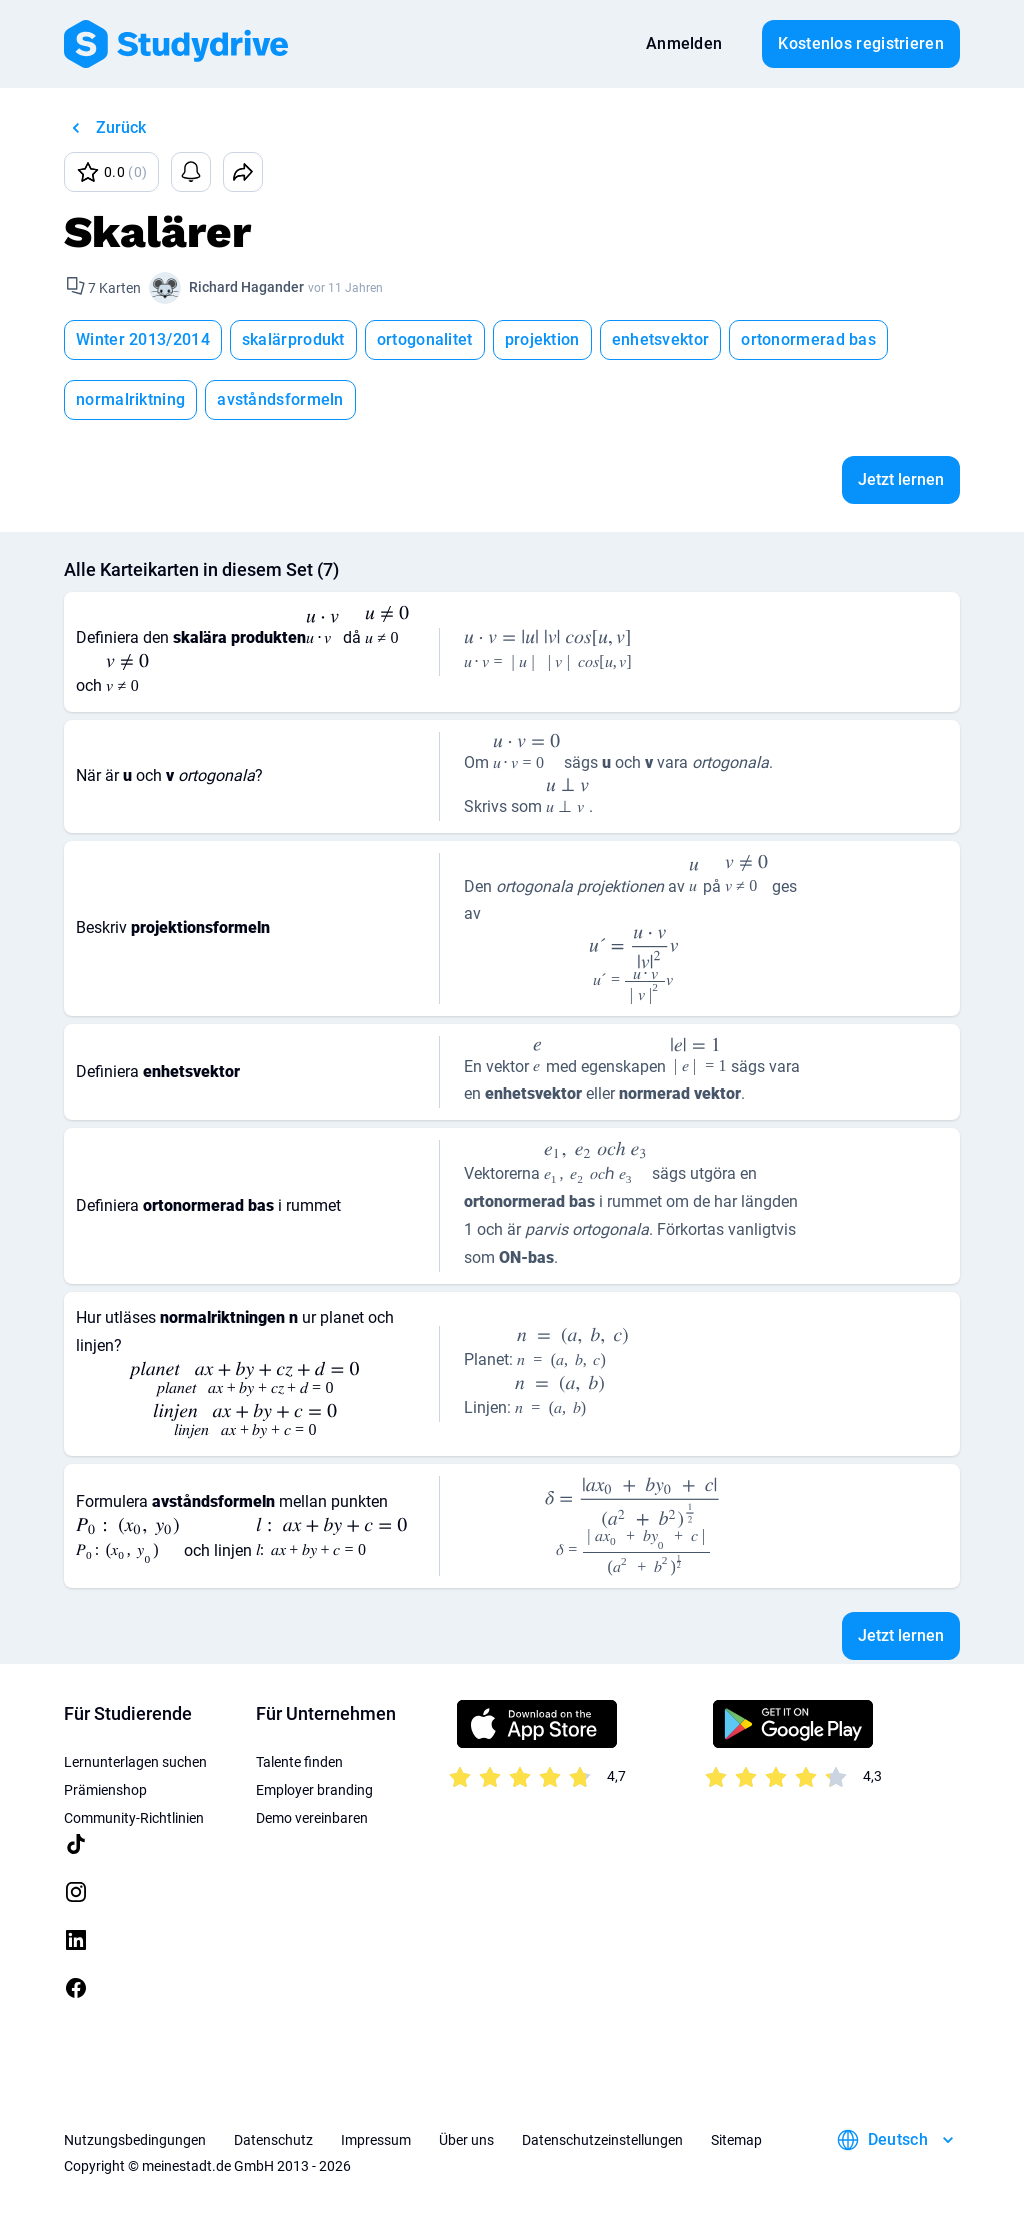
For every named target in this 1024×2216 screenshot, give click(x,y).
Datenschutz (273, 2140)
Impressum (376, 2140)
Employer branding (314, 1790)
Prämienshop (105, 1790)
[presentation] (322, 632)
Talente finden (299, 1762)
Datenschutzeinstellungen (602, 2140)
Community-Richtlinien (134, 1818)
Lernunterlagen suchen (135, 1762)
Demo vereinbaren (312, 1818)
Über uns (466, 2140)
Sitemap (736, 2140)
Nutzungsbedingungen (135, 2140)
